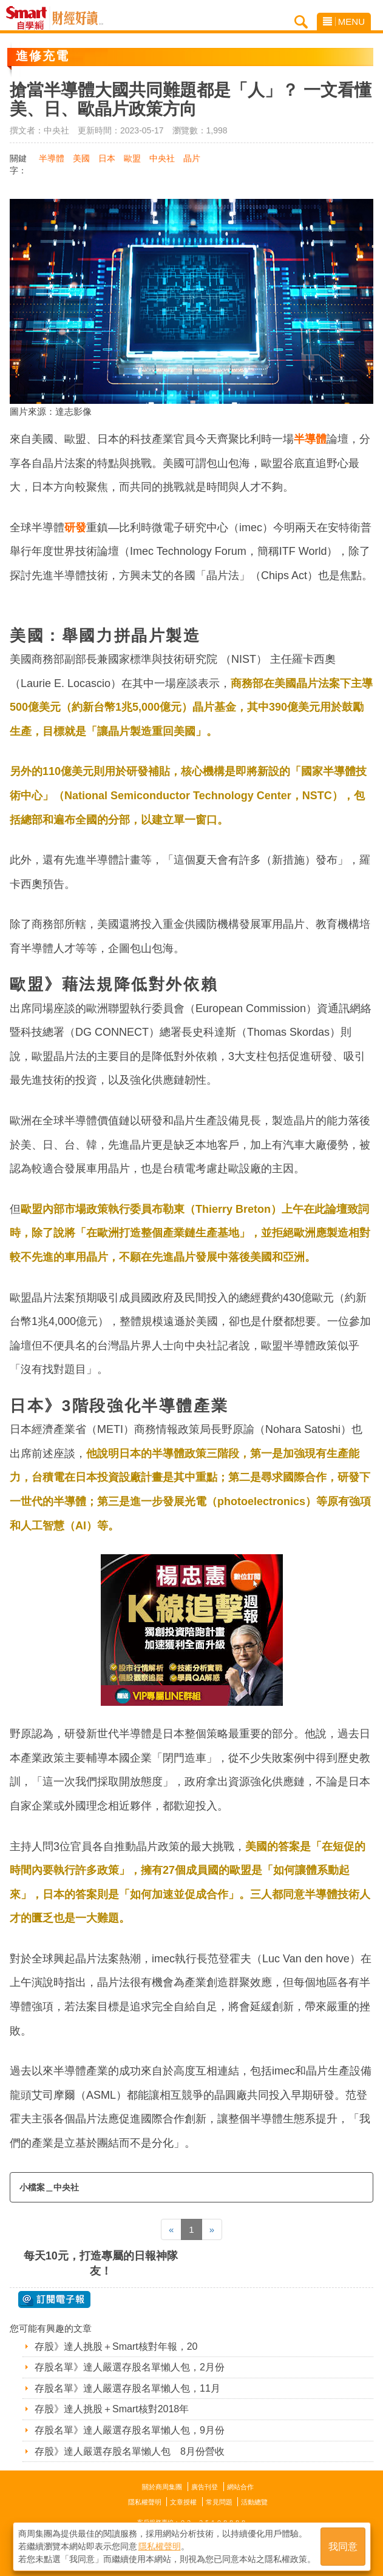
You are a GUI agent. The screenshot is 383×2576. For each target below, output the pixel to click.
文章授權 (183, 2502)
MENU (344, 21)
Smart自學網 (29, 18)
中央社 (162, 158)
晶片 (191, 158)
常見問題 (219, 2502)
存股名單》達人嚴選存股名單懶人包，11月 (127, 2388)
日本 (106, 158)
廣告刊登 (204, 2486)
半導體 (51, 158)
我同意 (343, 2546)
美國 (81, 158)
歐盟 (132, 158)
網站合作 (240, 2486)
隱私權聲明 (144, 2502)
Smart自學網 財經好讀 (78, 18)
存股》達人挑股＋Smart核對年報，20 (116, 2346)
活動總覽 (254, 2502)
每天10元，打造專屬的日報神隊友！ (101, 2263)
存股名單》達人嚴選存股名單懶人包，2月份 (130, 2367)
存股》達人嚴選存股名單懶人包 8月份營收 (130, 2451)
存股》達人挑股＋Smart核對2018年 (112, 2409)
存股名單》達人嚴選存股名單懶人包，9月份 (130, 2430)
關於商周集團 (162, 2486)
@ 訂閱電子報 (54, 2299)
